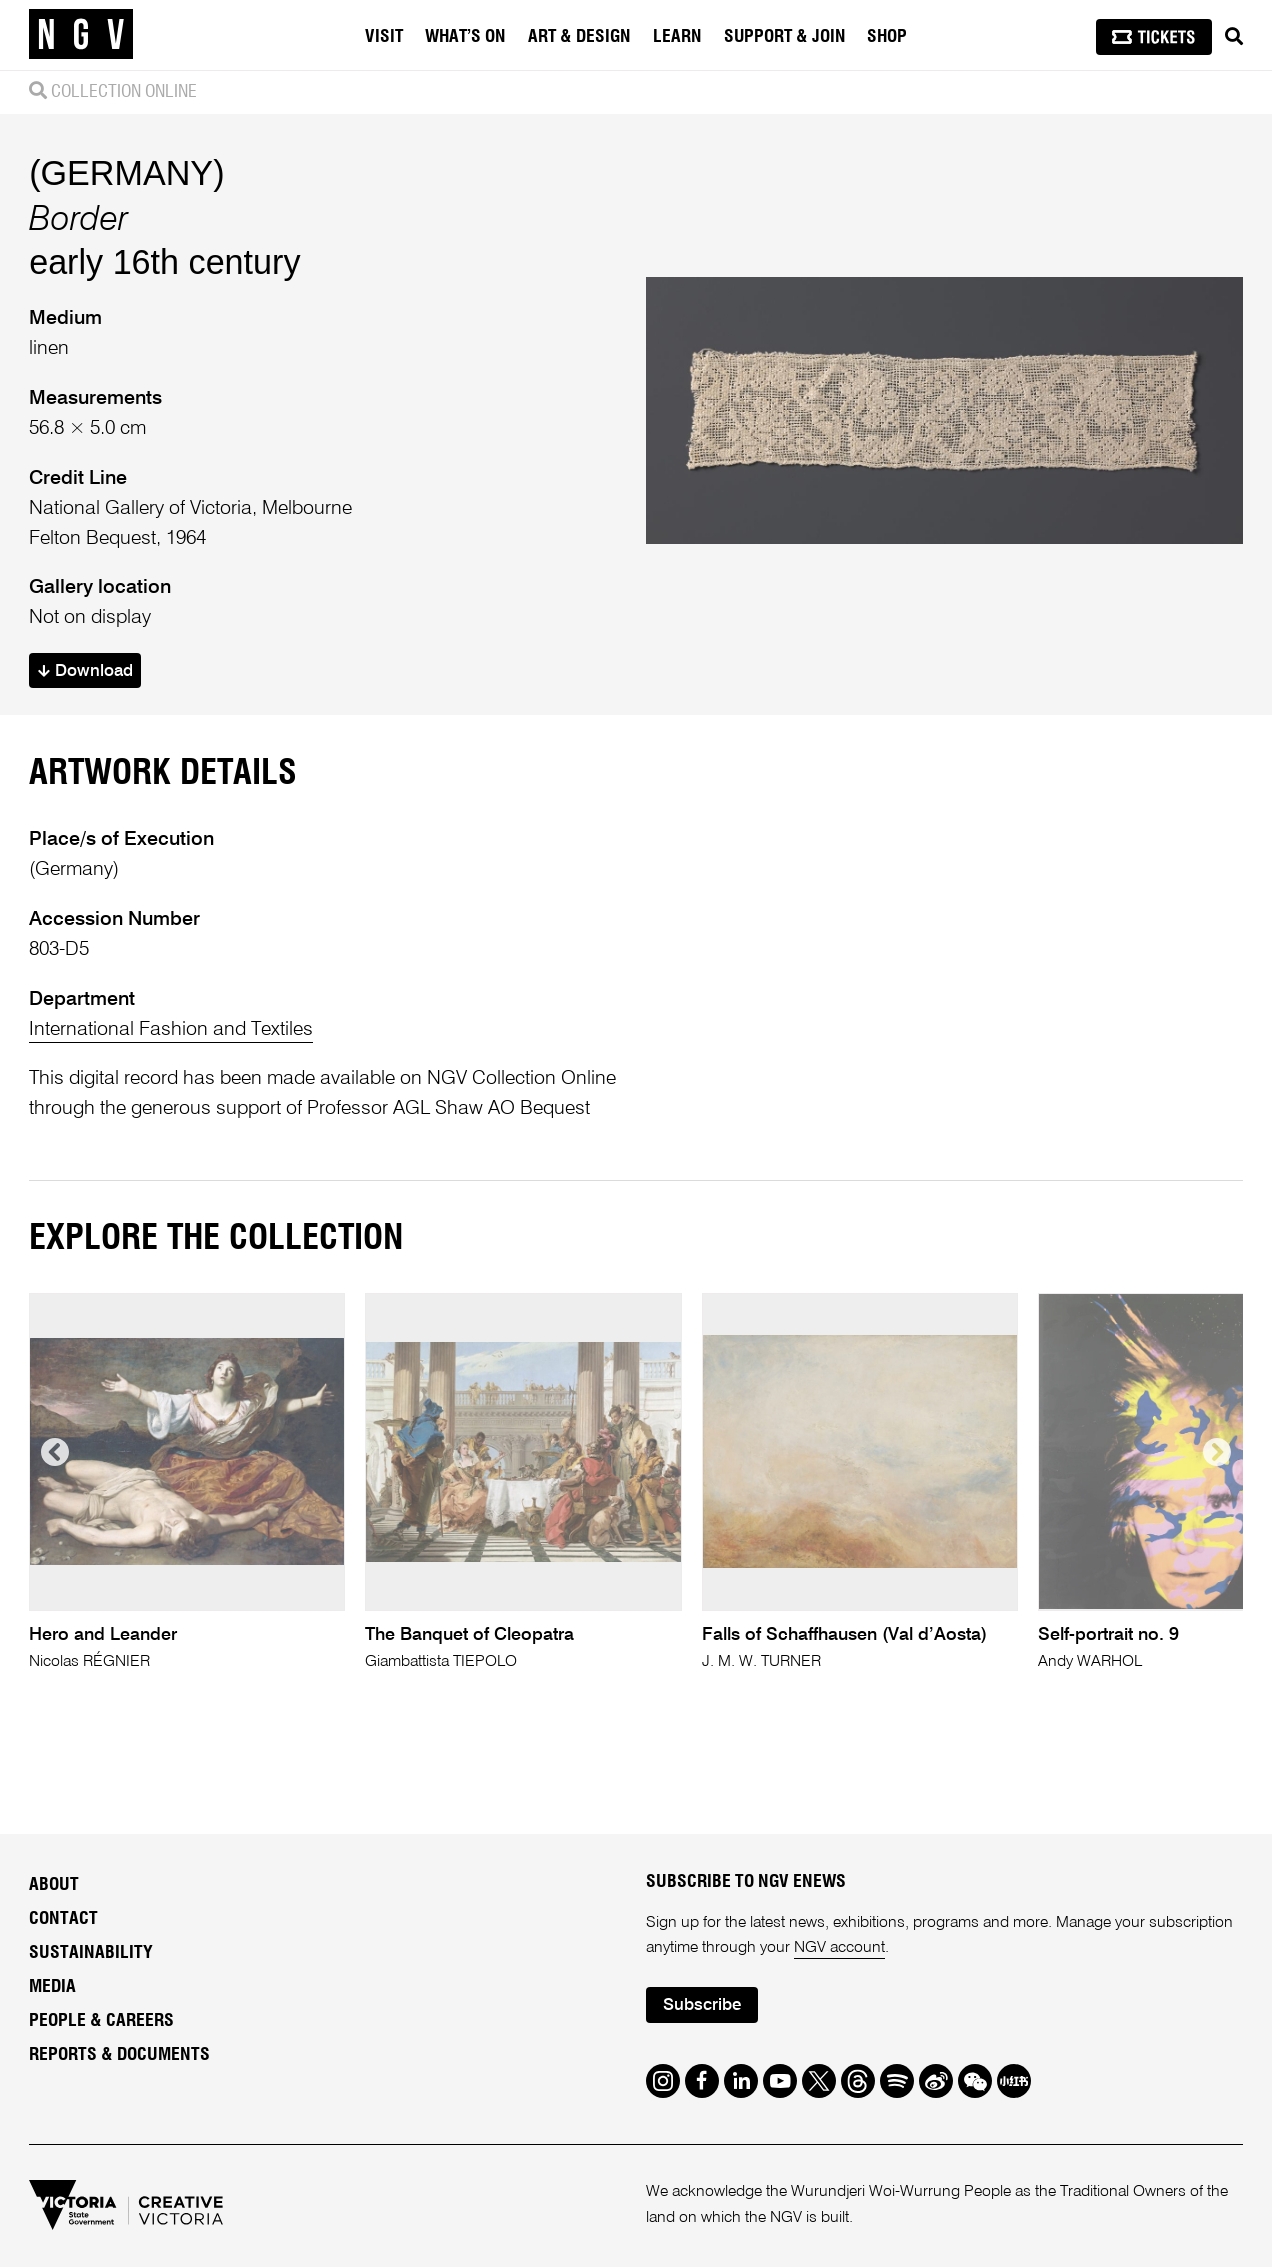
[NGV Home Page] (81, 35)
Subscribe (702, 2005)
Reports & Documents (119, 2055)
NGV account (839, 1948)
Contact (63, 1919)
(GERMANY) (126, 173)
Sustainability (91, 1953)
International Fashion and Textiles (171, 1029)
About (54, 1885)
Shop (887, 37)
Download (85, 671)
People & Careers (101, 2021)
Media (52, 1987)
